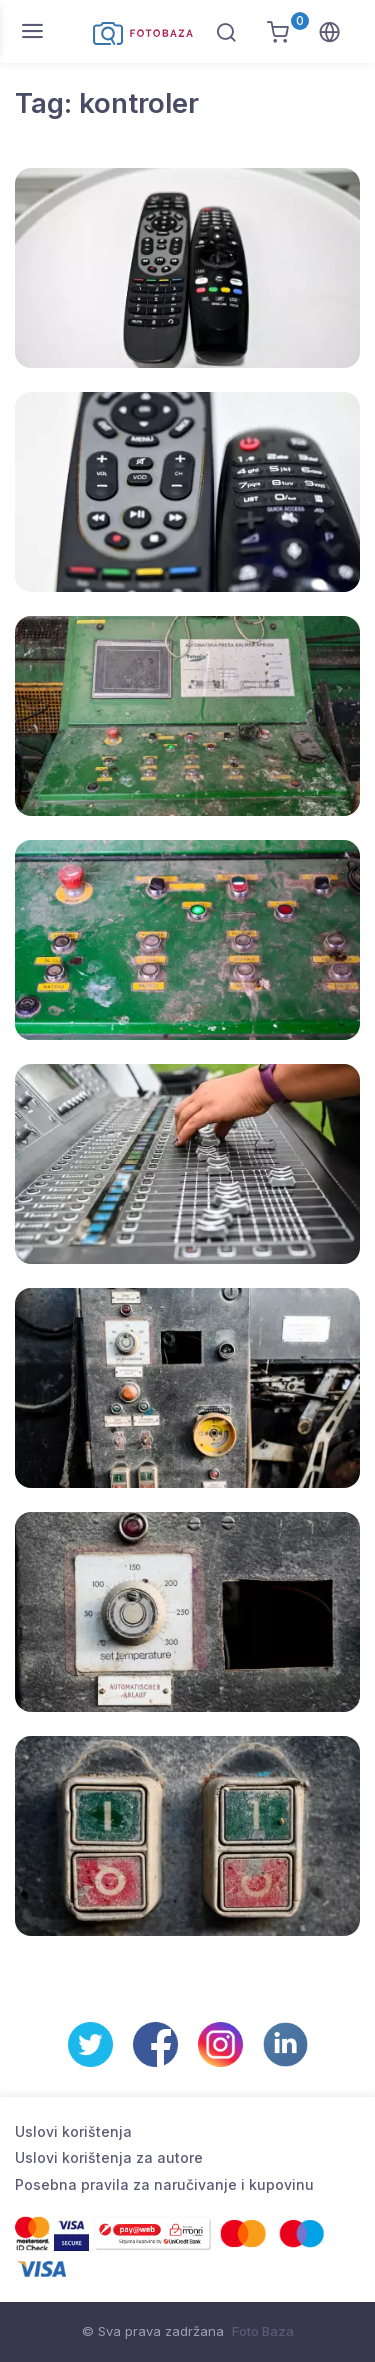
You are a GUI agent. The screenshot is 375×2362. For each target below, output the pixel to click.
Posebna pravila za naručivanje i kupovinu (164, 2184)
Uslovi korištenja (73, 2131)
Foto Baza (263, 2331)
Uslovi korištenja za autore (109, 2157)
